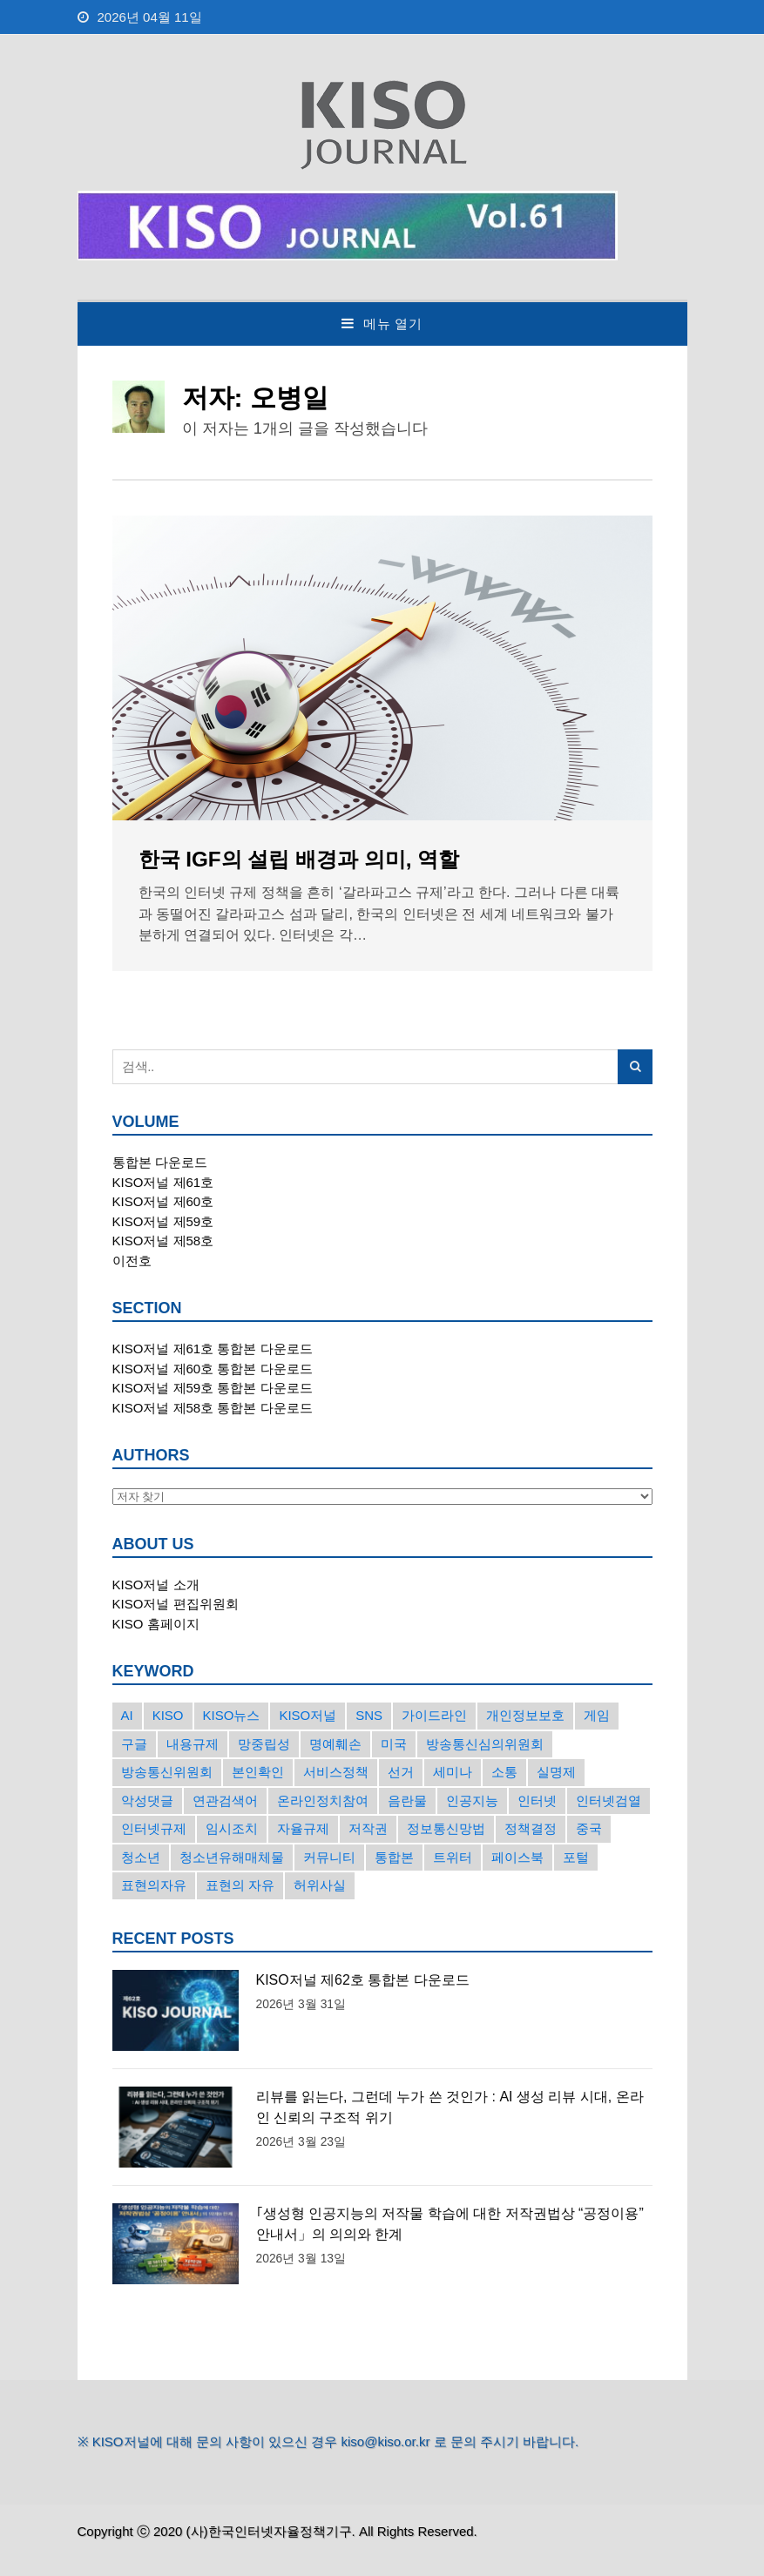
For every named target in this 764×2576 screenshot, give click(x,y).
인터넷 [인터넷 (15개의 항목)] (537, 1800)
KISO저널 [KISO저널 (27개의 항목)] (307, 1715)
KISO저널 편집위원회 (175, 1603)
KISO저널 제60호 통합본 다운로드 (212, 1368)
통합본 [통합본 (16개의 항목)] (394, 1857)
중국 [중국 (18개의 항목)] (589, 1828)
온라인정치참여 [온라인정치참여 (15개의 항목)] (322, 1800)
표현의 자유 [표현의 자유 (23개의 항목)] (240, 1885)
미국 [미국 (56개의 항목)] (394, 1743)
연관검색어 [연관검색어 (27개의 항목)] (225, 1800)
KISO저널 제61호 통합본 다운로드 (212, 1348)
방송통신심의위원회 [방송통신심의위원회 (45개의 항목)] (485, 1743)
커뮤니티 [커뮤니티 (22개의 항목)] (329, 1857)
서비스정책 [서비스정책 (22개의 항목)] (335, 1771)
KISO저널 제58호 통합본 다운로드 (212, 1407)
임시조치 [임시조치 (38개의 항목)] (232, 1828)
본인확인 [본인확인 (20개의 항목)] (258, 1771)
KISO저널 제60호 (163, 1201)
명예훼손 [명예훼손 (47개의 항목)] (335, 1743)
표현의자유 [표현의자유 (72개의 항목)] (153, 1885)
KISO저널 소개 (155, 1584)
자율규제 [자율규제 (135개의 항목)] (303, 1828)
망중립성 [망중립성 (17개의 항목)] (264, 1743)
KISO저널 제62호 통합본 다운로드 (363, 1979)
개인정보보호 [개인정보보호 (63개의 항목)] (525, 1715)
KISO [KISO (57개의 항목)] (168, 1715)
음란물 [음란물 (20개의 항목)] (407, 1800)
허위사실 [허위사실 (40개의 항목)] (320, 1885)
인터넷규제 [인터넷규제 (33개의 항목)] (153, 1828)
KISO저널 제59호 (163, 1221)
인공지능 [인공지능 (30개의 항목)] (472, 1800)
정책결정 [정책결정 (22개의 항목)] (530, 1828)
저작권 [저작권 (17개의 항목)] (368, 1828)
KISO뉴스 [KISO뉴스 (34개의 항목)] (231, 1715)
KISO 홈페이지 (155, 1623)
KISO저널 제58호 (163, 1240)
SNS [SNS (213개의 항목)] (368, 1715)
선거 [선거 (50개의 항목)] (401, 1771)
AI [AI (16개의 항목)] (127, 1715)
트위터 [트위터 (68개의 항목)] (452, 1857)
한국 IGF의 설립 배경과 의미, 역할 (299, 859)
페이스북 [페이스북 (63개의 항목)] (517, 1857)
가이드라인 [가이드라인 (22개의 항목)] (434, 1715)
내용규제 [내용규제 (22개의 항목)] (192, 1743)
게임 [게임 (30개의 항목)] (597, 1715)
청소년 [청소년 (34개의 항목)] (140, 1857)
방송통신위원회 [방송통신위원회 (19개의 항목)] (167, 1771)
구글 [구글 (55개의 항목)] (134, 1743)
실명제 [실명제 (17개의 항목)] (556, 1771)
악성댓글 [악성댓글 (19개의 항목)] (147, 1800)
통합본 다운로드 (159, 1162)
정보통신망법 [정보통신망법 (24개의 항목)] (446, 1828)
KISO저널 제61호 (163, 1182)
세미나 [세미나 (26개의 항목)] (452, 1771)
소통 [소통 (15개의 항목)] (504, 1771)
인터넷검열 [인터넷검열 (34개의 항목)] (608, 1800)
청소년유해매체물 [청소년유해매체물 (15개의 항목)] (231, 1857)
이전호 (132, 1260)
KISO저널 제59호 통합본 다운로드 (212, 1387)
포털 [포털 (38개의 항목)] (576, 1857)
